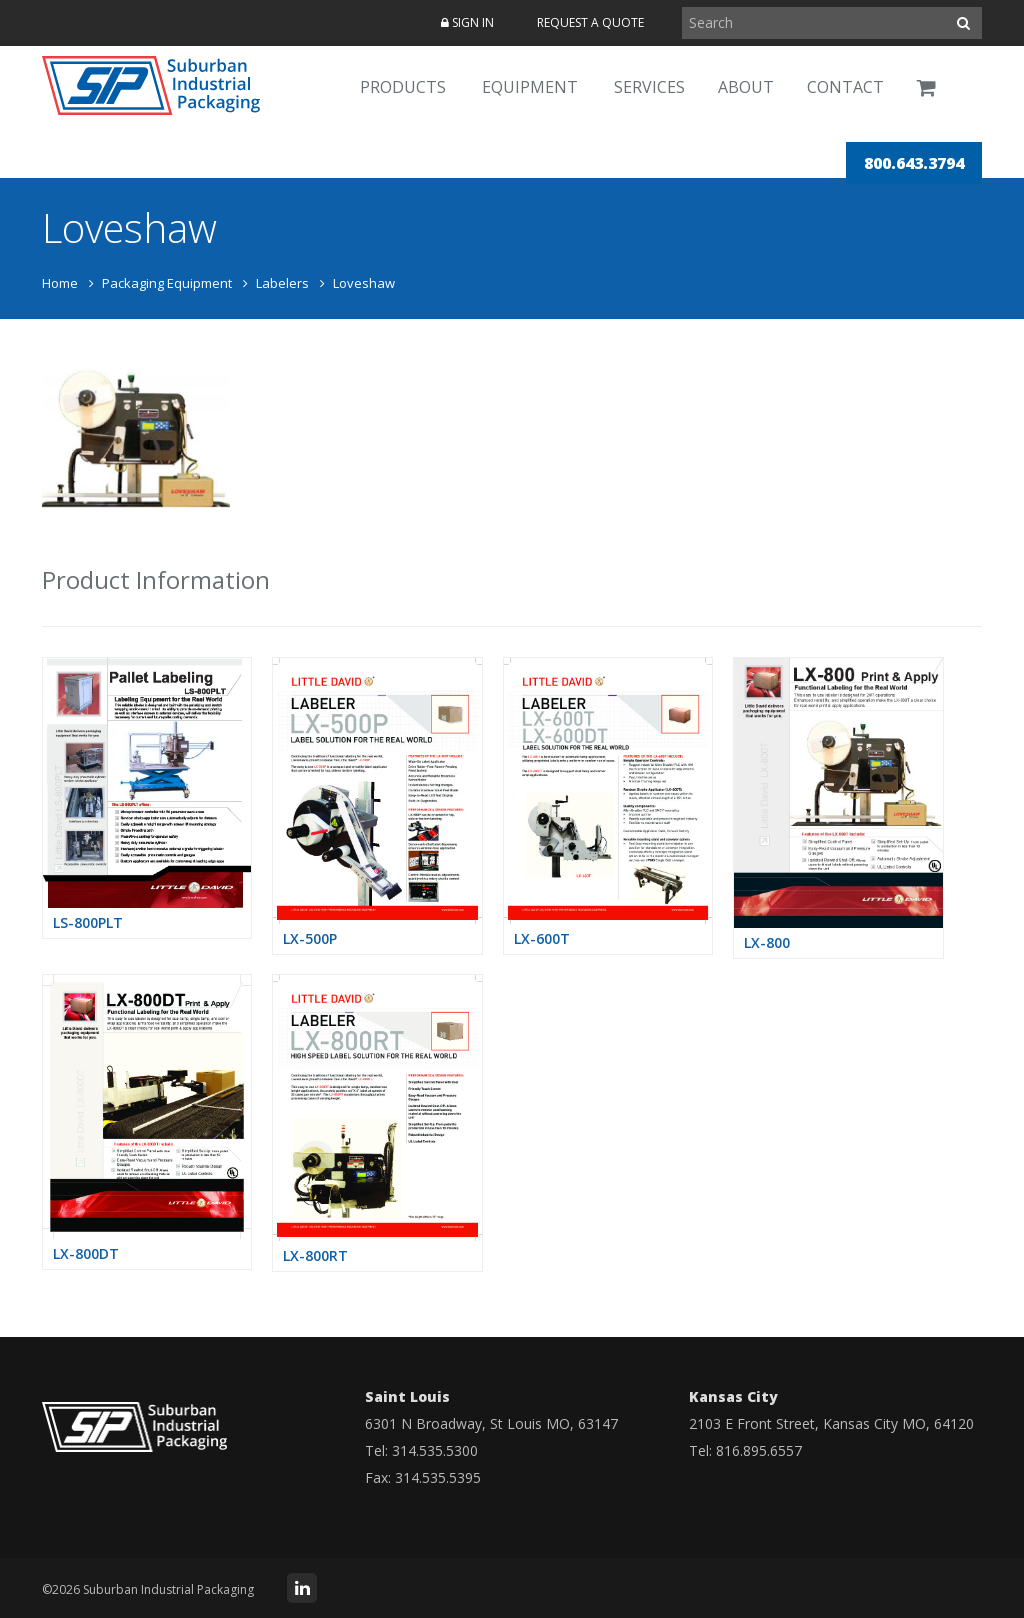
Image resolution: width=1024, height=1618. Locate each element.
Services (649, 87)
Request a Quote (590, 22)
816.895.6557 (759, 1450)
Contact (845, 87)
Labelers (282, 283)
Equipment (530, 87)
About (746, 87)
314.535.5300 (435, 1450)
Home (60, 283)
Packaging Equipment (167, 283)
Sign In (467, 22)
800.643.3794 (914, 163)
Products (403, 87)
